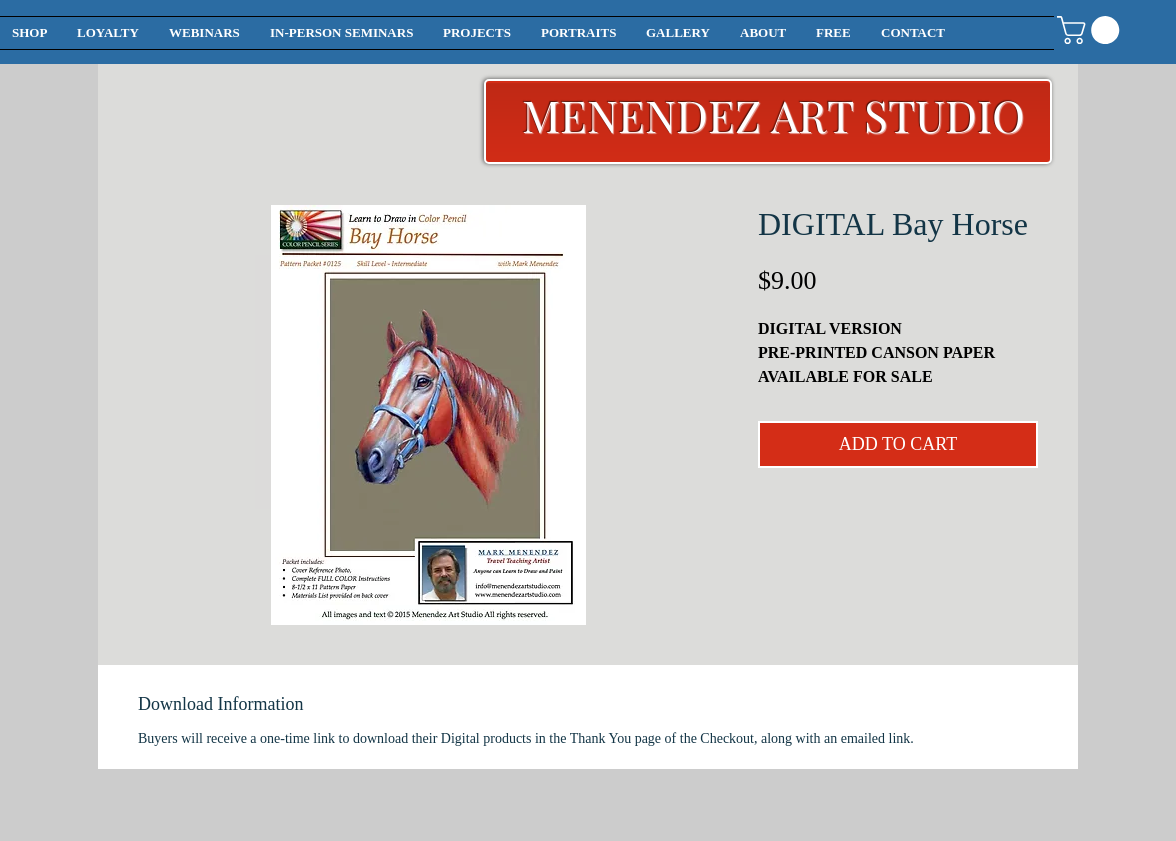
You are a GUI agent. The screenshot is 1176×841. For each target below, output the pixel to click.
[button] (1091, 30)
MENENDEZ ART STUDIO (773, 114)
